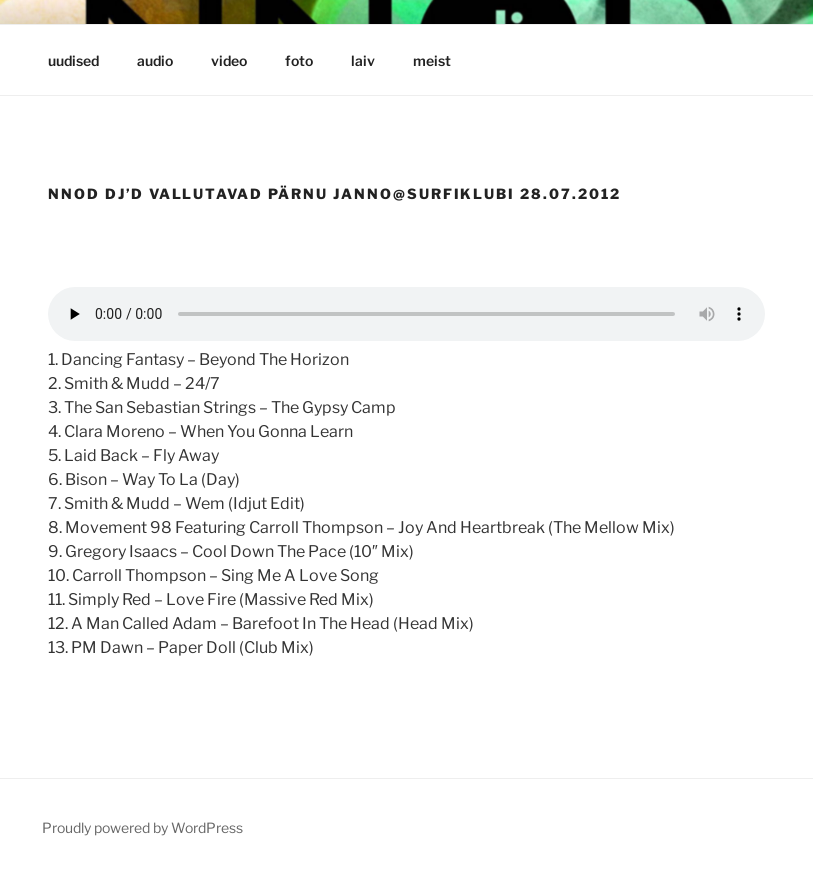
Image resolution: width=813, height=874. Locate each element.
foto (299, 60)
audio (155, 60)
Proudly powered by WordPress (142, 827)
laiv (363, 60)
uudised (73, 60)
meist (432, 60)
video (229, 60)
